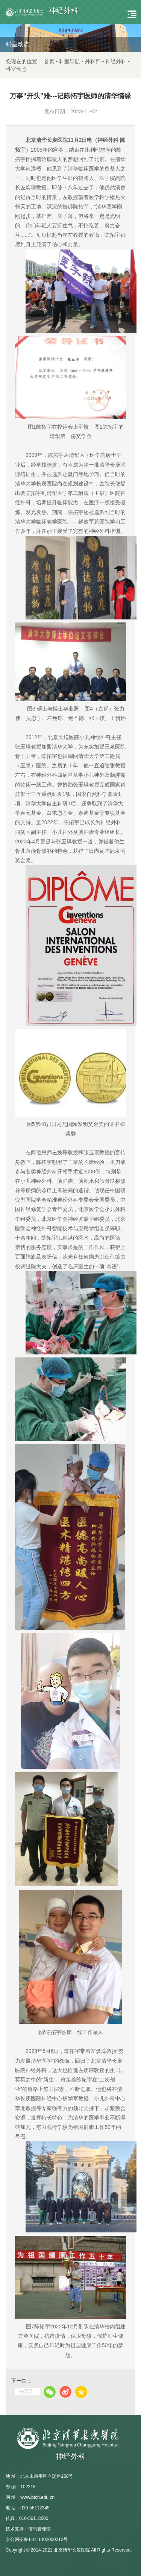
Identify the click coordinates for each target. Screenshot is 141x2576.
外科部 (93, 61)
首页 (49, 61)
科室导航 (69, 61)
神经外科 (115, 61)
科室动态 (16, 69)
